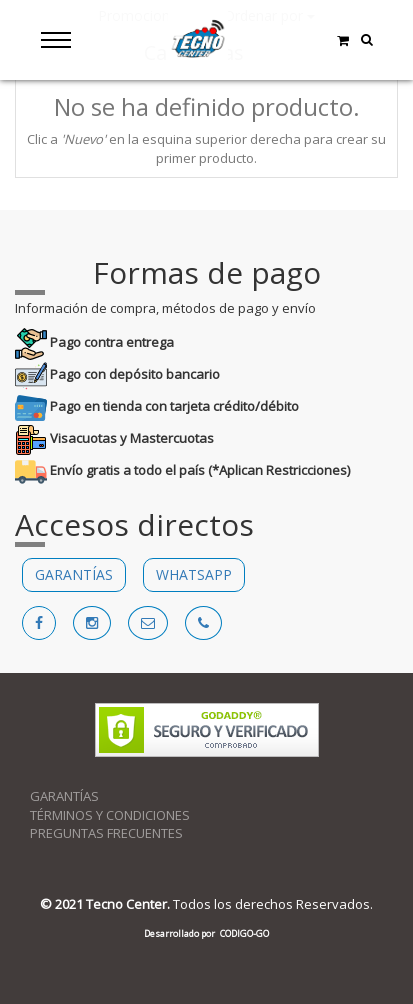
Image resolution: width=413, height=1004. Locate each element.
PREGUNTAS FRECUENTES (106, 833)
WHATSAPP (194, 574)
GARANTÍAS (74, 574)
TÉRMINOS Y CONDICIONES (110, 815)
